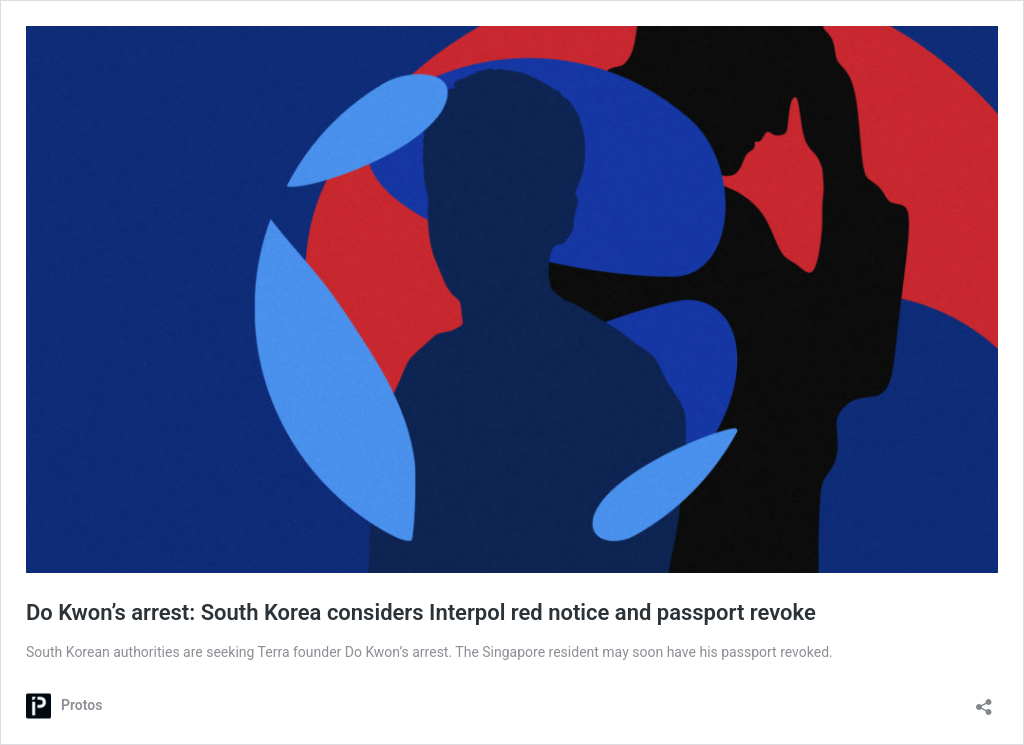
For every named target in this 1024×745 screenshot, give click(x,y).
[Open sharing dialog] (984, 700)
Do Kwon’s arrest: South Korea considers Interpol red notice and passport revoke (421, 612)
